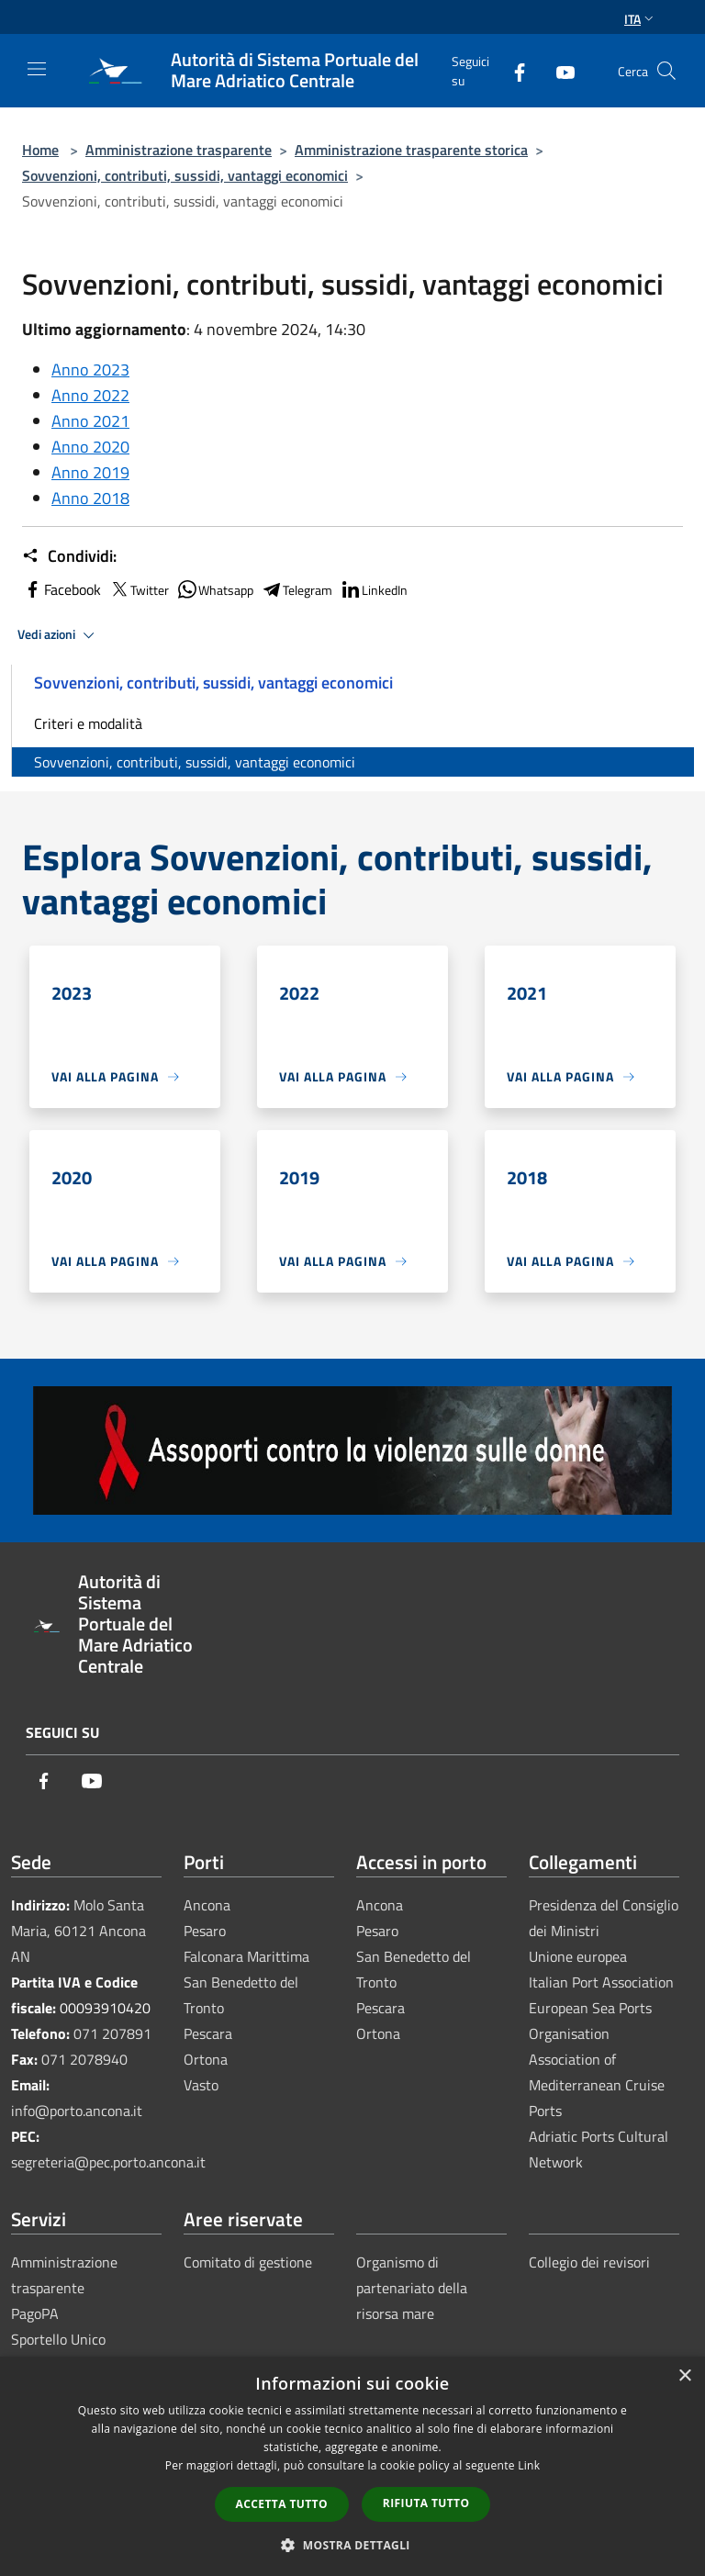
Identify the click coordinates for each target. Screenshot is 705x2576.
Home (40, 150)
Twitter (138, 589)
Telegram (296, 589)
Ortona (206, 2059)
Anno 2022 (90, 395)
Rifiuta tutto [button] (426, 2503)
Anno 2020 (90, 446)
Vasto (201, 2085)
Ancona (207, 1905)
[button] (352, 2545)
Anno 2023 (90, 369)
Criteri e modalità (88, 723)
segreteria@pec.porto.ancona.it (108, 2162)
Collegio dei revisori (589, 2262)
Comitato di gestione (248, 2262)
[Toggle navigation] (37, 69)
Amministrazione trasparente (178, 150)
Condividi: (69, 556)
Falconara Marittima (246, 1956)
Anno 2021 (90, 421)
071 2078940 (84, 2059)
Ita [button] (640, 18)
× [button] (684, 2376)
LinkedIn (374, 589)
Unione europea (578, 1956)
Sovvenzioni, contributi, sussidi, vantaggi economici (185, 175)
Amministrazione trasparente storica (411, 150)
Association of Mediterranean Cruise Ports (597, 2085)
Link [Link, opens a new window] (529, 2465)
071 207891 (112, 2033)
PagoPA (35, 2313)
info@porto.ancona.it (76, 2111)
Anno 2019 (90, 472)
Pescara (208, 2033)
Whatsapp (214, 589)
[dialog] (352, 2466)
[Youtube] (558, 70)
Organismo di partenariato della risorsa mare (411, 2287)
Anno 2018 (90, 498)
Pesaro (205, 1931)
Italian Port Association (601, 1982)
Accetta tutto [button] (282, 2504)
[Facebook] (512, 70)
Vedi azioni (58, 635)
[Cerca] (666, 71)
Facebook (61, 589)
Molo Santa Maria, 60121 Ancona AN (78, 1930)
